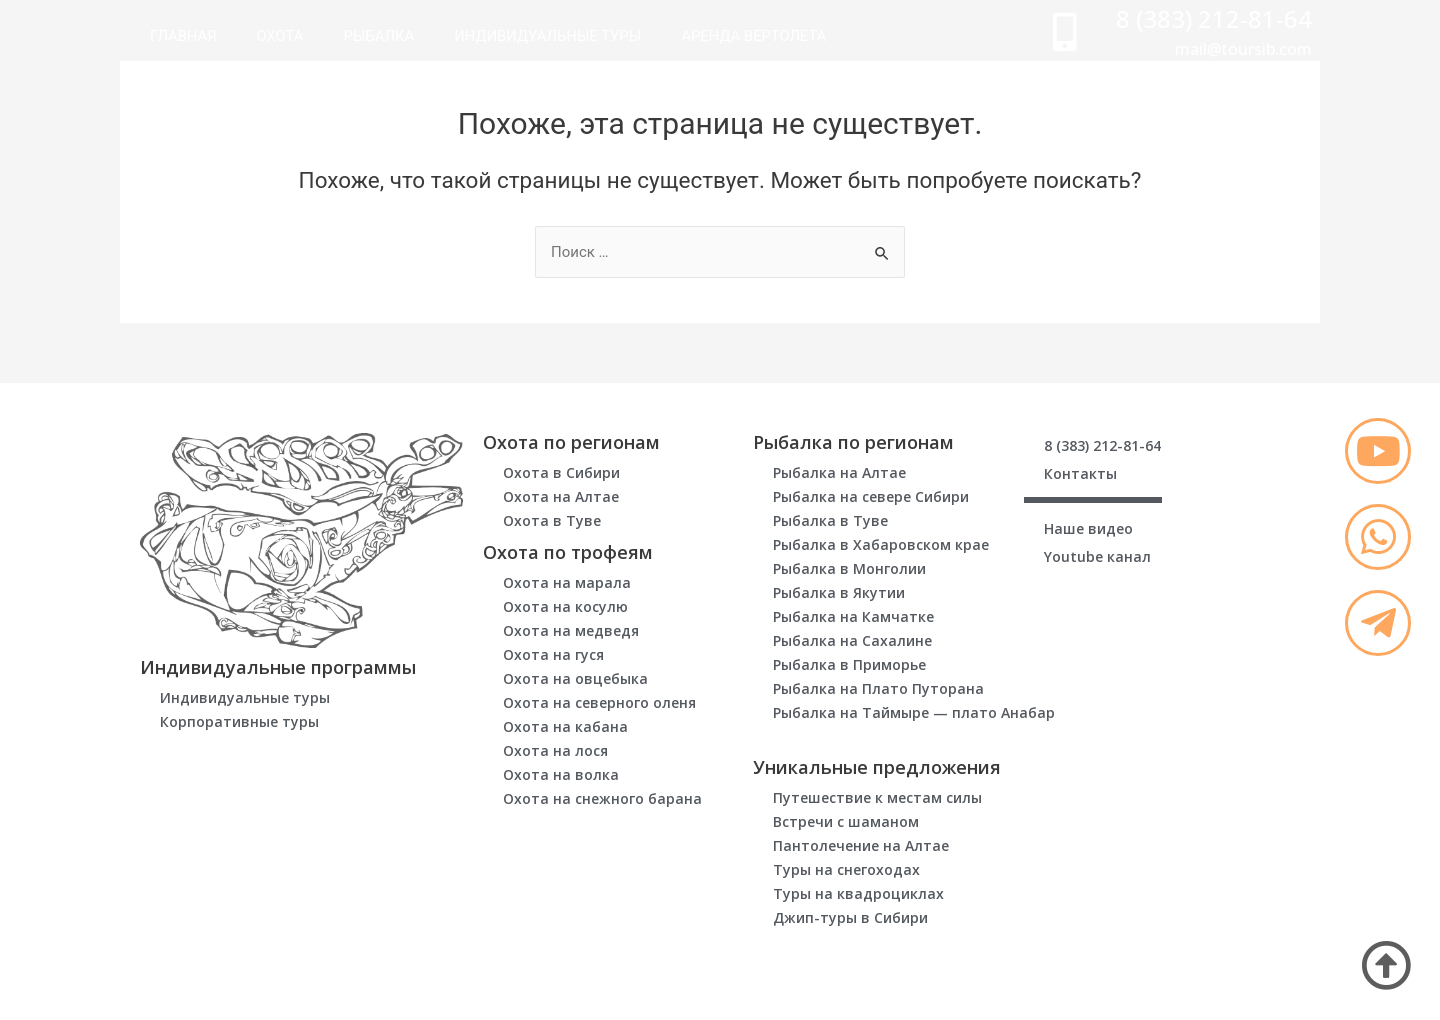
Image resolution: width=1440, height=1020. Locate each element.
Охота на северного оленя (599, 702)
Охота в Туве (552, 520)
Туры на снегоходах (846, 869)
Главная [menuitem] (184, 36)
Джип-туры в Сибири (850, 917)
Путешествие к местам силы (877, 797)
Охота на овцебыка (575, 678)
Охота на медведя (571, 630)
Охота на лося (555, 750)
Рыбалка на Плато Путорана (878, 688)
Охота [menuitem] (282, 36)
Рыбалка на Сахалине (852, 640)
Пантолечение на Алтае (861, 845)
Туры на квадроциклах (858, 893)
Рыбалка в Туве (830, 520)
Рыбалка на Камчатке (853, 616)
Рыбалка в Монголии (849, 568)
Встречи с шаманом (846, 821)
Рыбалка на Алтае (839, 472)
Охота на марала (567, 582)
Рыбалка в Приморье (849, 664)
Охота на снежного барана (602, 798)
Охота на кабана (565, 726)
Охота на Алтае (561, 496)
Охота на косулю (565, 606)
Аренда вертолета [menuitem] (760, 36)
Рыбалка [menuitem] (381, 36)
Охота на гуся (553, 654)
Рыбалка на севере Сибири (871, 496)
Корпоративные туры (239, 721)
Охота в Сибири (561, 472)
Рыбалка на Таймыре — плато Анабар (914, 712)
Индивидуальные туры (245, 697)
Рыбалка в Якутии (839, 592)
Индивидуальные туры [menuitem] (552, 36)
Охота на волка (561, 774)
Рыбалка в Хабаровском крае (881, 544)
